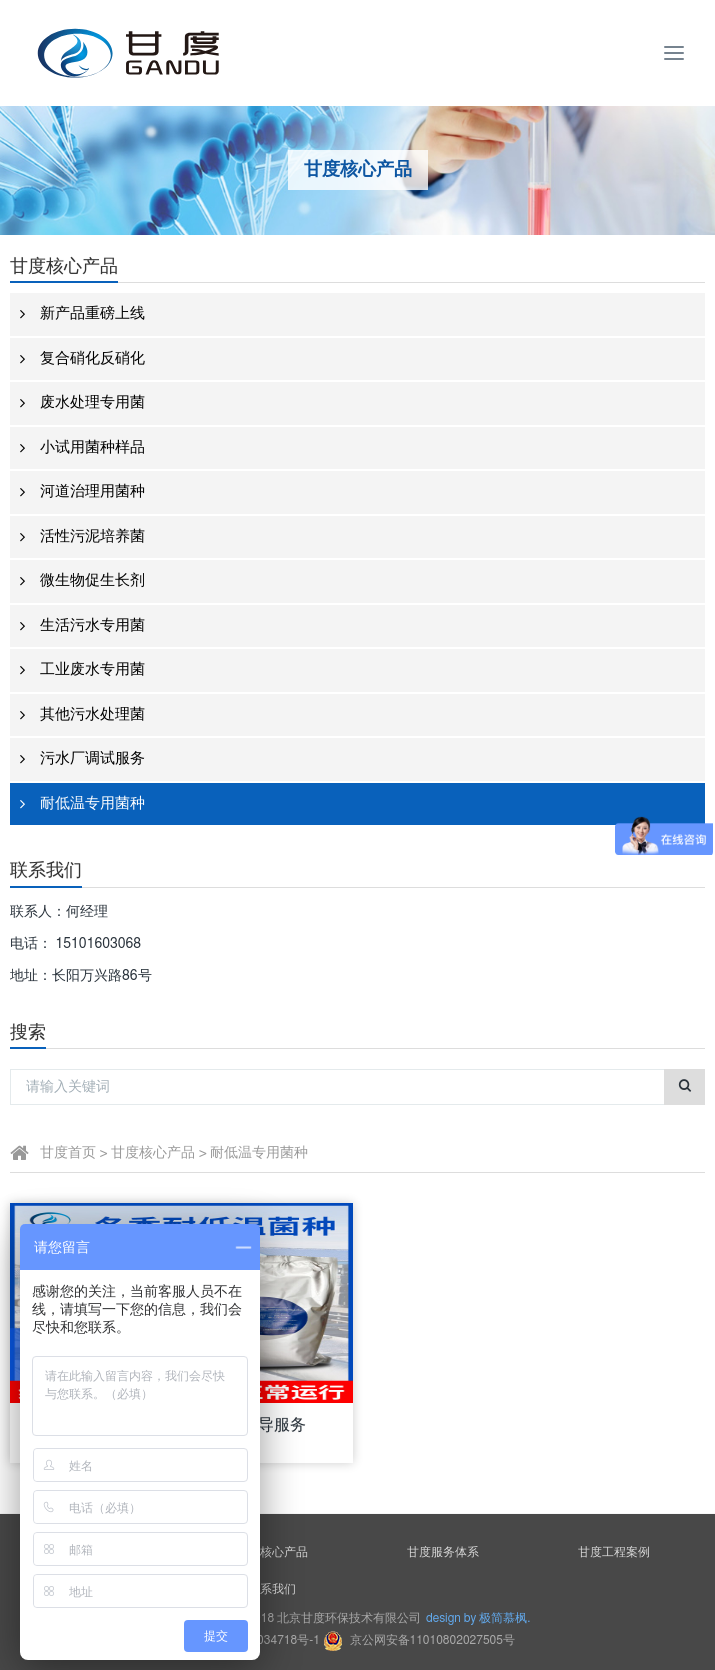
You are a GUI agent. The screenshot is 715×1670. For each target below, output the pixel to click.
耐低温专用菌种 (82, 804)
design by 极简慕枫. (478, 1618)
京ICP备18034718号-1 (261, 1640)
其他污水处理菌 (82, 715)
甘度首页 (68, 1153)
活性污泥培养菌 (82, 537)
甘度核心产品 (153, 1153)
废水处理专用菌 (82, 403)
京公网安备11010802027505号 (419, 1640)
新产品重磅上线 (82, 314)
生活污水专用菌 (82, 626)
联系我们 (272, 1589)
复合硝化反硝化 (82, 359)
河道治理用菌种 (82, 492)
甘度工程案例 (614, 1552)
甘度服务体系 (443, 1552)
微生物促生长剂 (82, 581)
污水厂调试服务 (82, 759)
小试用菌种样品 (82, 448)
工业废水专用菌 (82, 670)
